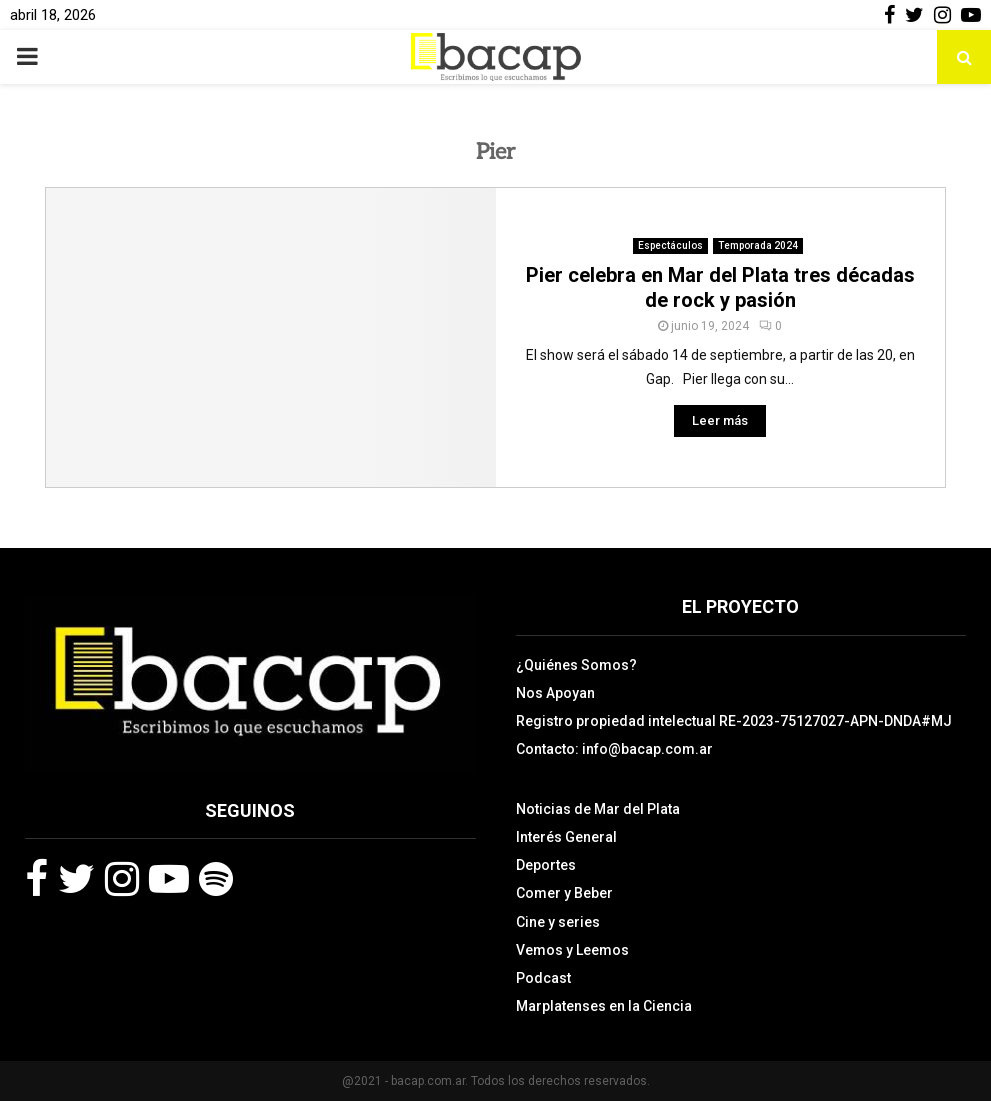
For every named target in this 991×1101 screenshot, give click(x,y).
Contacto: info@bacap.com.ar (614, 749)
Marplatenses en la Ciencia (604, 1006)
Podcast (543, 978)
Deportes (546, 865)
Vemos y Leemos (572, 950)
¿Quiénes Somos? (576, 665)
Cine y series (558, 922)
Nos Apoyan (555, 693)
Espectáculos (670, 245)
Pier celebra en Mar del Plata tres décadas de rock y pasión (720, 287)
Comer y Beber (564, 893)
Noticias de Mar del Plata (598, 809)
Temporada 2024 (758, 245)
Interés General (566, 837)
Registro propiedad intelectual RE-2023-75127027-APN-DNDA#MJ (734, 721)
